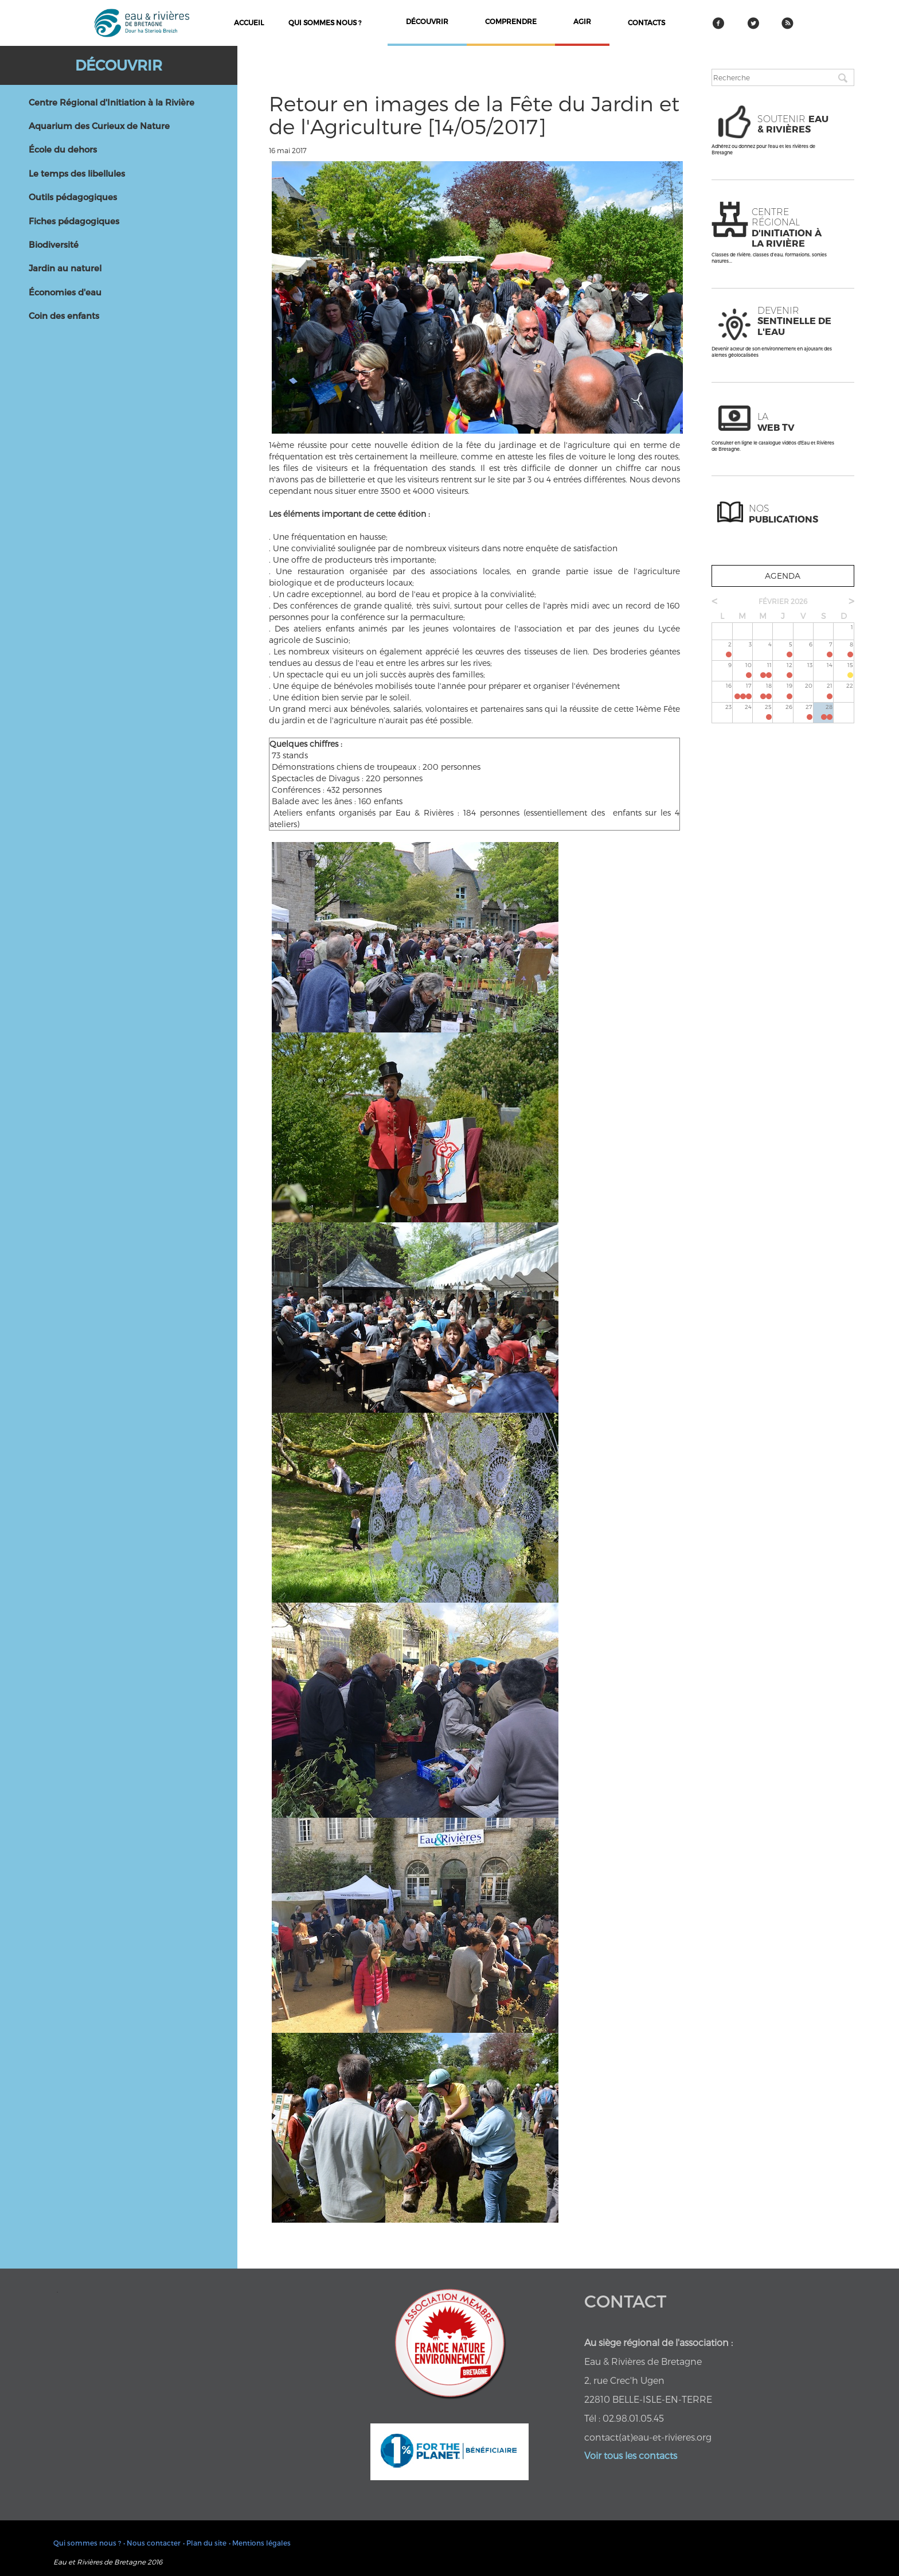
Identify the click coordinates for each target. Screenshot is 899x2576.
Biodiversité (54, 244)
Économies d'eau (65, 292)
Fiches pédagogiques (74, 221)
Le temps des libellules (77, 173)
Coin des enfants (64, 315)
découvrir (427, 21)
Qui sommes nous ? (324, 22)
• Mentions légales (260, 2543)
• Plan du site (204, 2543)
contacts (646, 22)
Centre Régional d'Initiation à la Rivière (111, 102)
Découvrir (118, 64)
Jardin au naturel (65, 268)
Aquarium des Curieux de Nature (99, 125)
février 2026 (783, 601)
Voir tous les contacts (630, 2455)
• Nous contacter (152, 2543)
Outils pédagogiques (73, 197)
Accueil (249, 22)
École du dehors (63, 149)
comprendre (511, 21)
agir (582, 21)
